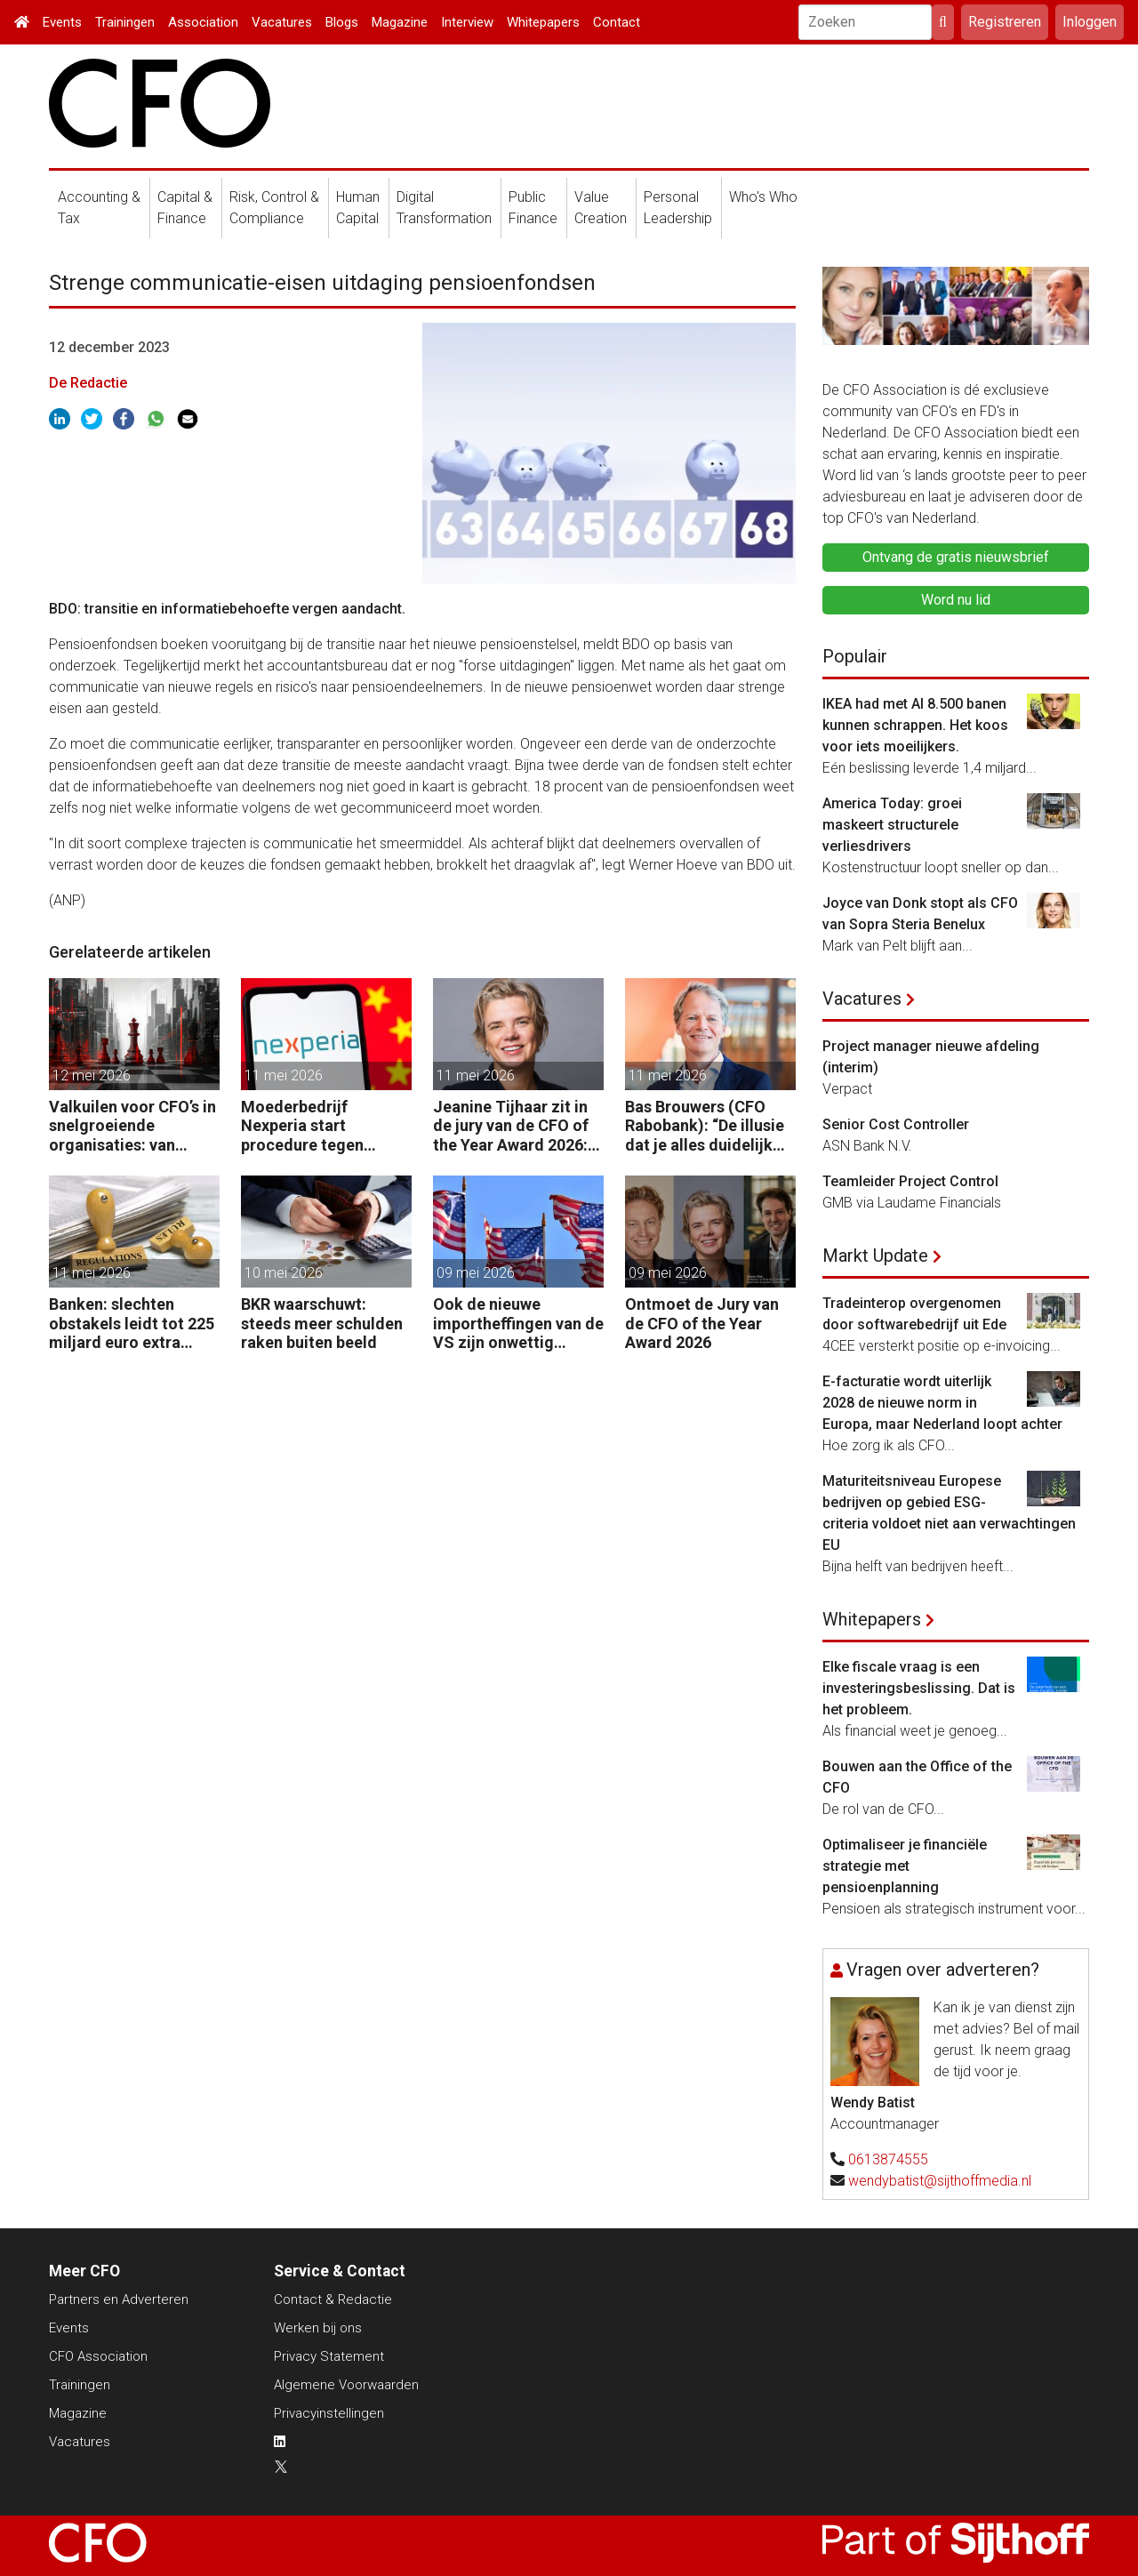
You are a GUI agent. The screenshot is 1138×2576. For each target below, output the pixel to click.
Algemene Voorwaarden (346, 2385)
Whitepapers (543, 22)
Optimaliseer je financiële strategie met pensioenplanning (904, 1866)
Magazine (400, 22)
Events (62, 22)
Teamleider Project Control (910, 1181)
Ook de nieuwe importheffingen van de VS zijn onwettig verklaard (518, 1323)
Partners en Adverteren (118, 2299)
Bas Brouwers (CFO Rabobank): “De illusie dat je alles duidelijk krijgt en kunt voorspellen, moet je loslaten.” (704, 1126)
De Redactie (88, 382)
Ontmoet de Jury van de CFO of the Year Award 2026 (702, 1323)
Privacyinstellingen (329, 2413)
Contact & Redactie (333, 2299)
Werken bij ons (318, 2328)
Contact (616, 22)
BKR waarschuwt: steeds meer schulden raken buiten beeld (322, 1323)
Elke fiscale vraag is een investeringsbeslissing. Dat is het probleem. (918, 1688)
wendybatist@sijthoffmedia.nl (939, 2180)
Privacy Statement (329, 2356)
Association (203, 22)
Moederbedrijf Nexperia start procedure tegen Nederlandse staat (309, 1126)
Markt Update (875, 1255)
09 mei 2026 (476, 1272)
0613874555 (888, 2159)
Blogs (341, 22)
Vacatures (282, 22)
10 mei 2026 (283, 1272)
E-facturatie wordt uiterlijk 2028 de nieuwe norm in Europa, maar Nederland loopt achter (942, 1402)
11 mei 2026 (283, 1075)
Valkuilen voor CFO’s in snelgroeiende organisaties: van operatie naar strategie (134, 1126)
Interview (467, 22)
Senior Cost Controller (895, 1124)
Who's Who (763, 197)
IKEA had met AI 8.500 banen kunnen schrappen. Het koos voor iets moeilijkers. (915, 725)
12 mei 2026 (91, 1075)
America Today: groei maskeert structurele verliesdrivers (892, 825)
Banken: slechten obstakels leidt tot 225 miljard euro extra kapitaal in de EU (131, 1323)
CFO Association (98, 2356)
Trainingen (125, 22)
